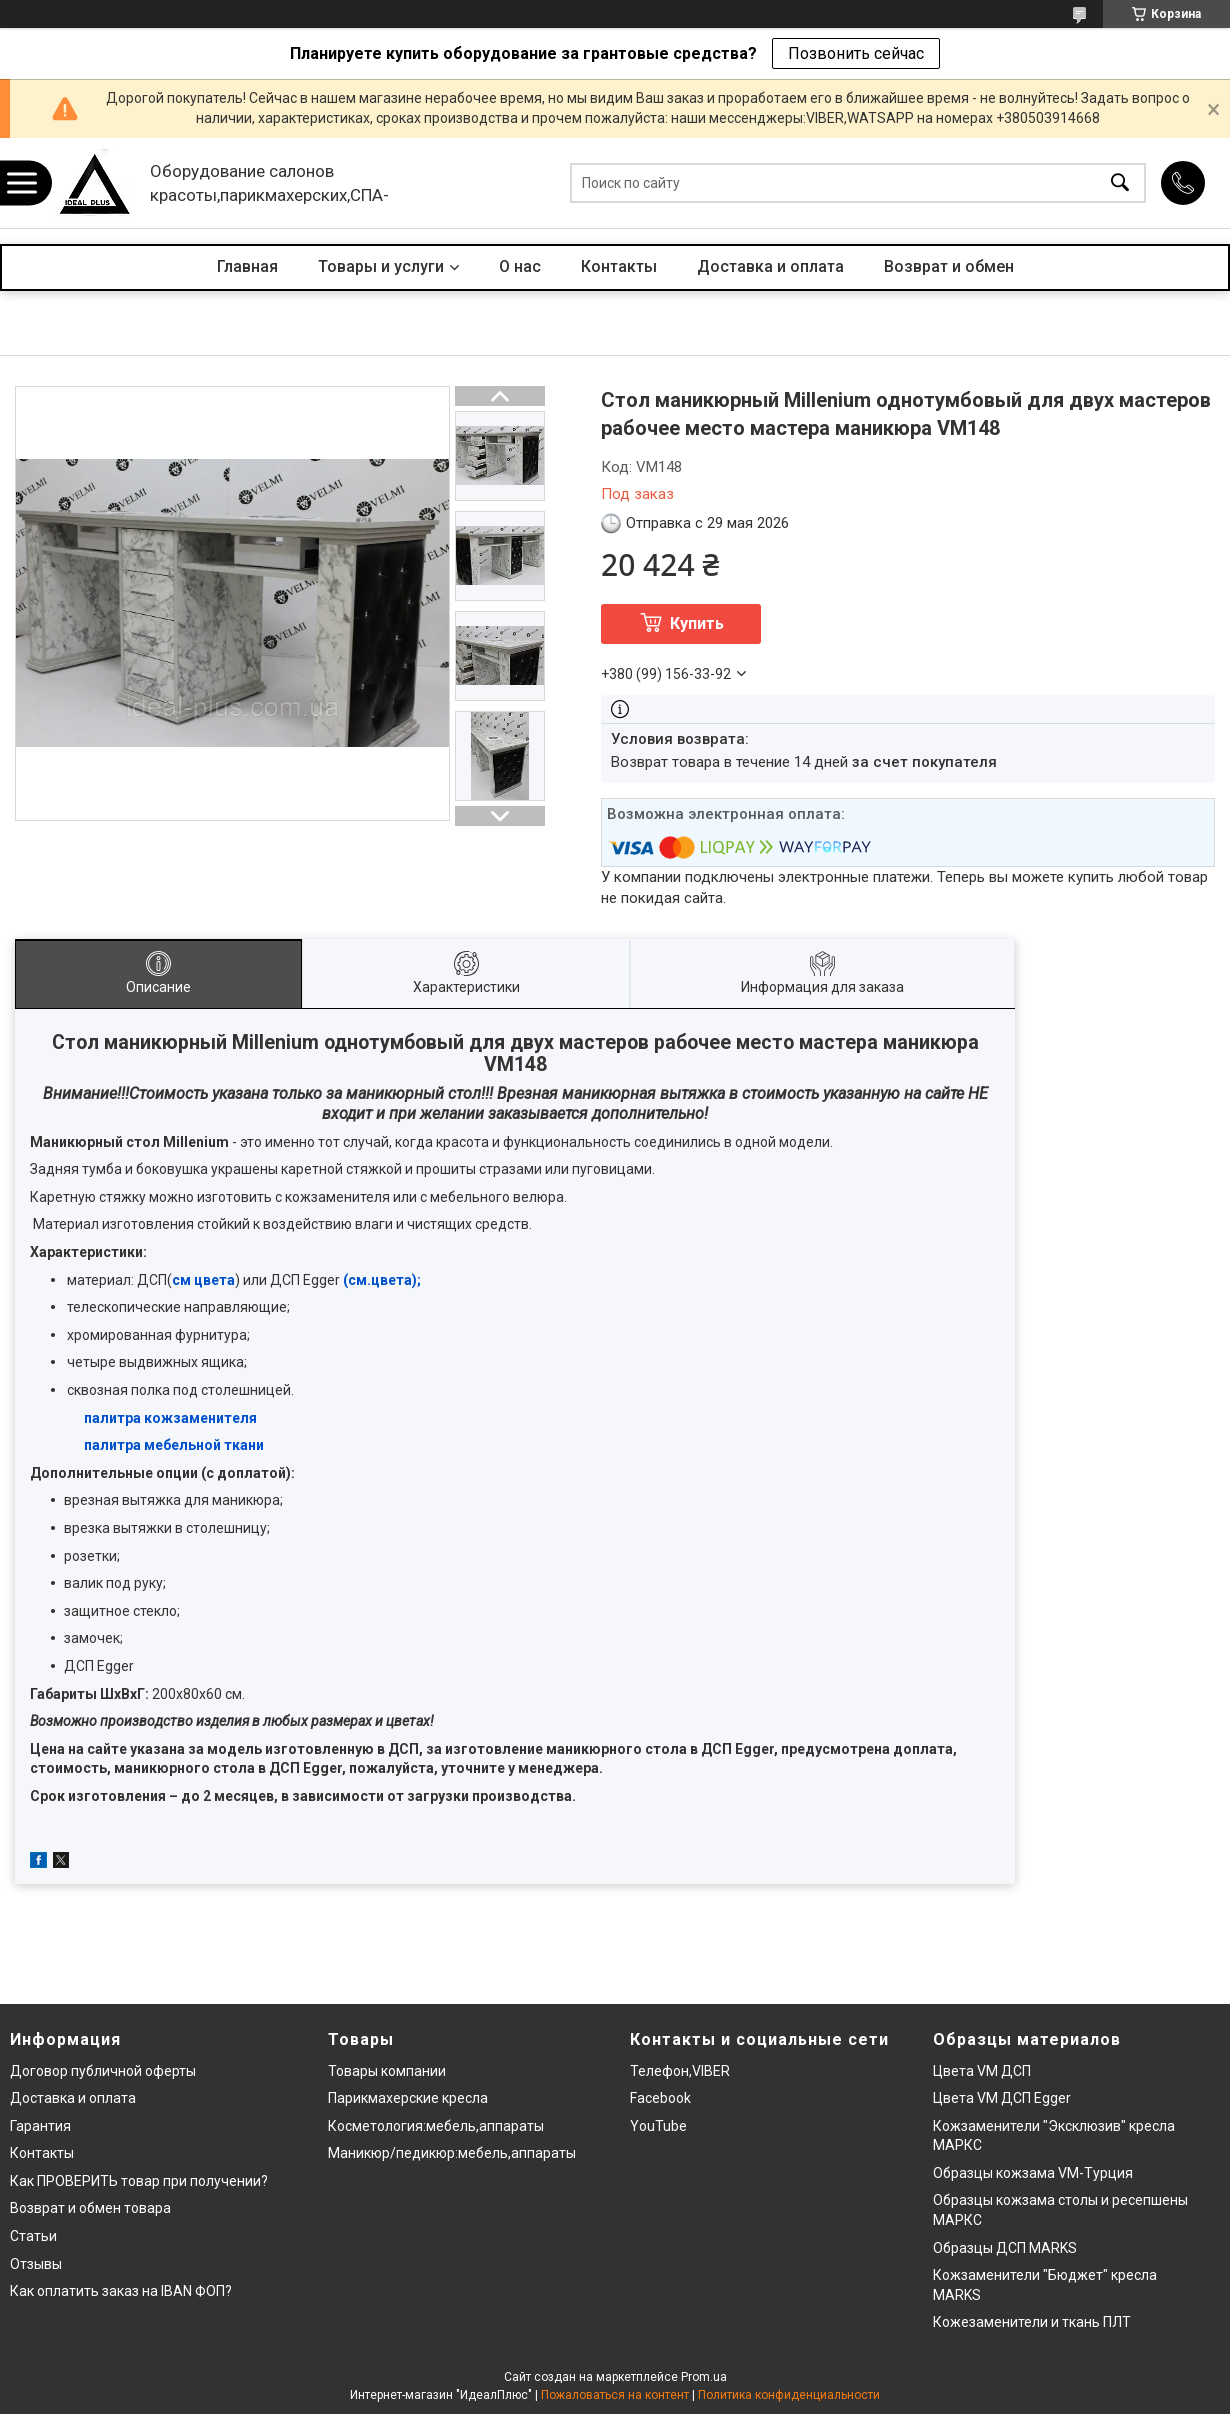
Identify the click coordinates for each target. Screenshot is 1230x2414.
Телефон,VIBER (680, 2071)
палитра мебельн (144, 1445)
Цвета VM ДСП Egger (1002, 2098)
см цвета (203, 1280)
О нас (520, 266)
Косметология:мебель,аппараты (436, 2126)
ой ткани (234, 1445)
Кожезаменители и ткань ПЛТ (1032, 2322)
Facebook (660, 2098)
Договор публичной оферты (103, 2071)
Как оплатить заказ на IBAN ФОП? (121, 2291)
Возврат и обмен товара (90, 2208)
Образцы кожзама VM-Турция (1033, 2173)
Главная (247, 266)
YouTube (658, 2126)
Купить (697, 623)
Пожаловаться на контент (615, 2395)
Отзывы (36, 2264)
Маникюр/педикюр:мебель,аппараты (452, 2153)
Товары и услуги (381, 266)
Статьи (33, 2236)
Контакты (619, 266)
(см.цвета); (382, 1280)
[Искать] (1120, 183)
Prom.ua (704, 2377)
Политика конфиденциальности (789, 2395)
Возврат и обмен (949, 266)
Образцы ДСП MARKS (1005, 2248)
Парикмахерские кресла (408, 2098)
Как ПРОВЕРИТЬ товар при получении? (139, 2181)
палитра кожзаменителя (170, 1418)
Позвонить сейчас (856, 53)
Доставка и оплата (770, 266)
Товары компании (387, 2071)
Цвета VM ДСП (982, 2071)
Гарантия (40, 2126)
